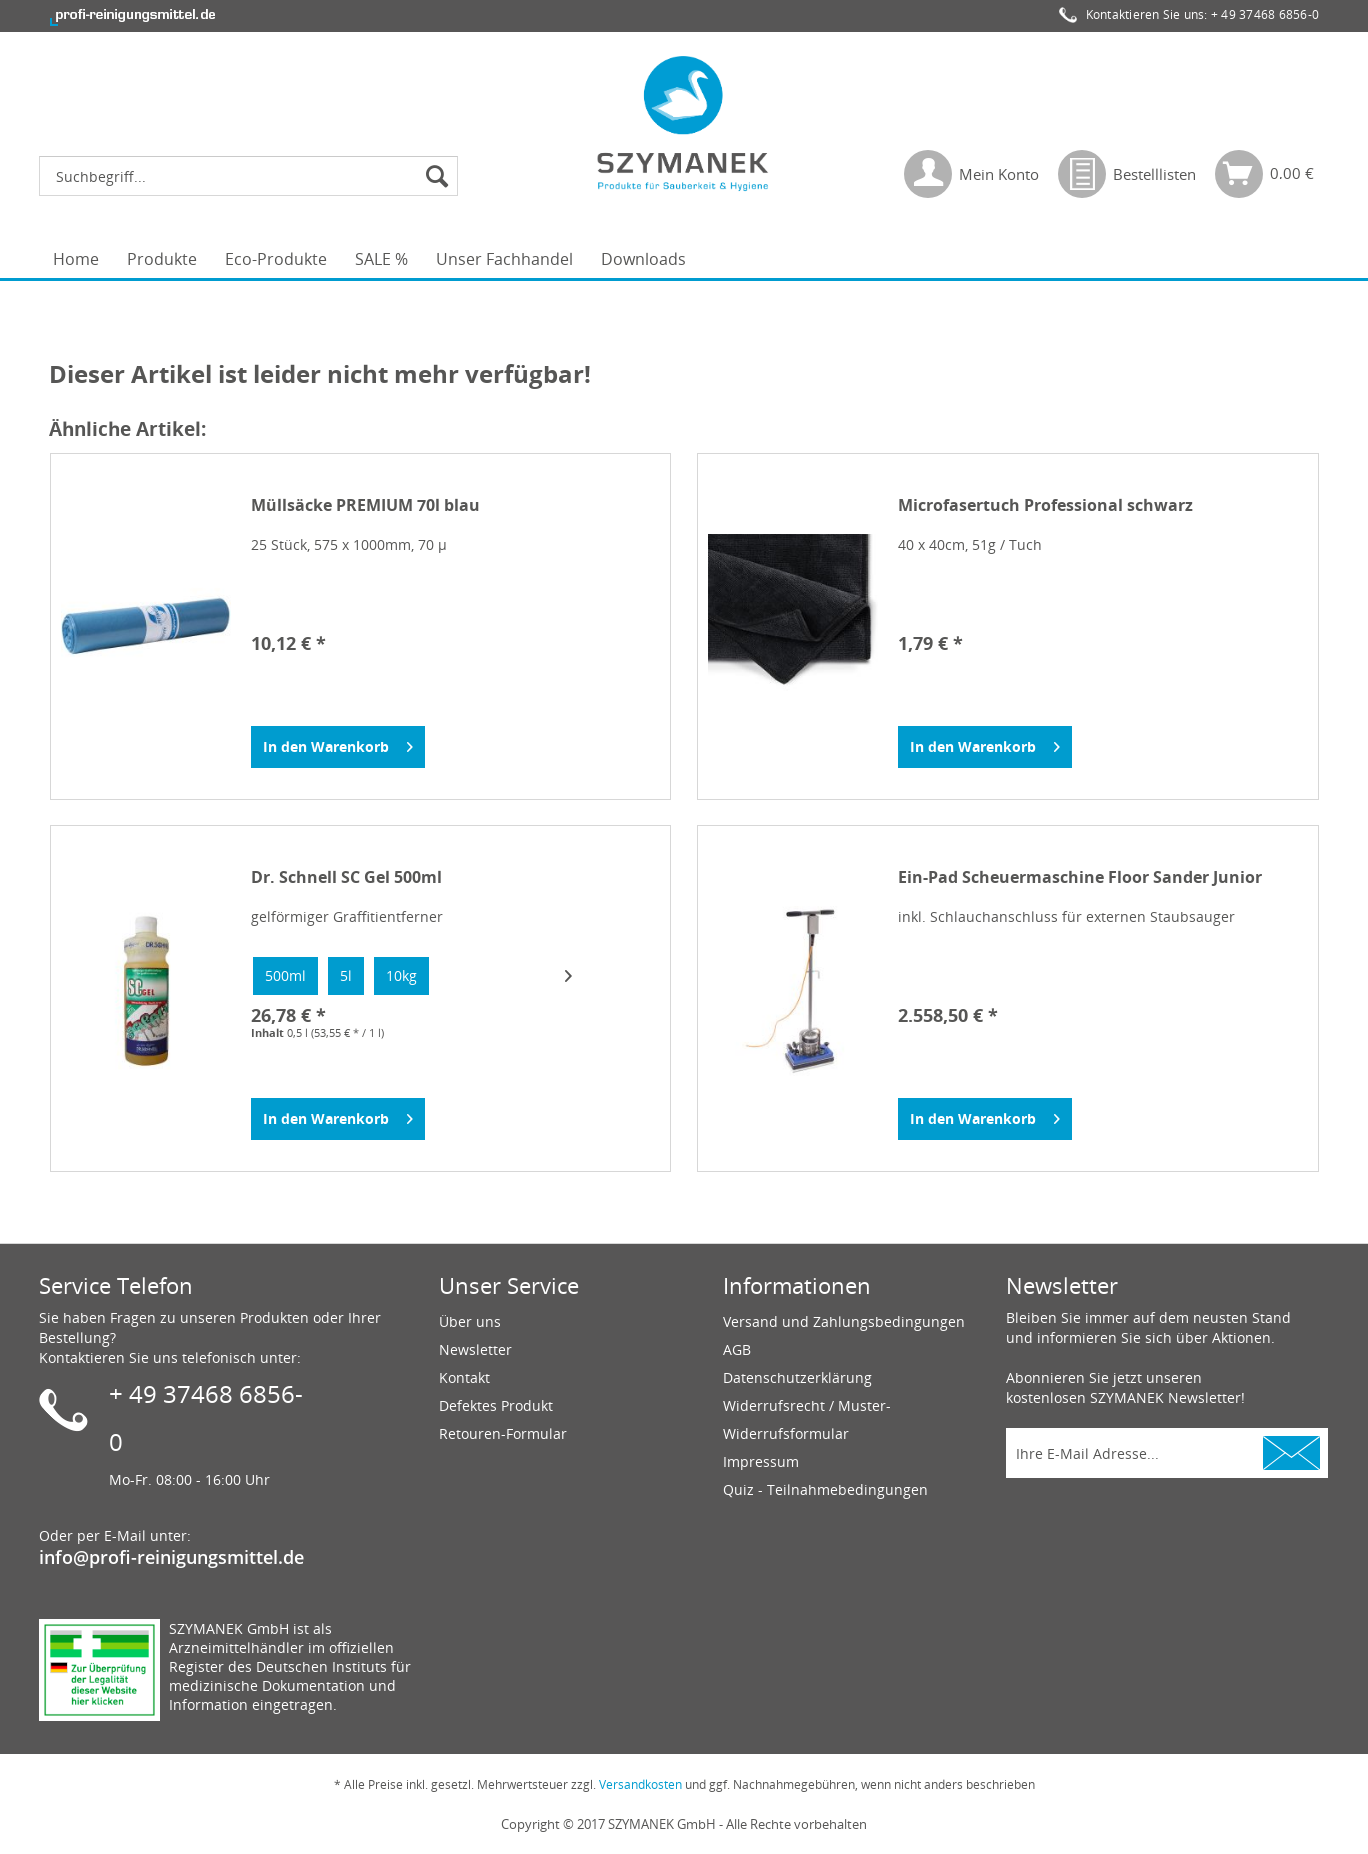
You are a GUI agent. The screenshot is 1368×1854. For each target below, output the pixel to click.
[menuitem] (253, 176)
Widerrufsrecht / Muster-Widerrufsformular (807, 1419)
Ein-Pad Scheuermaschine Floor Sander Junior (1080, 877)
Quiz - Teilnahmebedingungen (825, 1489)
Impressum (761, 1461)
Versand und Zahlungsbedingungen (844, 1321)
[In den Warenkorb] (338, 747)
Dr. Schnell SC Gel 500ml (346, 877)
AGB (737, 1349)
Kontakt (464, 1377)
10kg (401, 975)
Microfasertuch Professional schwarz (1045, 505)
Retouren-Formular (503, 1433)
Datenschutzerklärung (797, 1377)
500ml (285, 975)
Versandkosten (640, 1784)
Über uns (470, 1321)
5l (346, 975)
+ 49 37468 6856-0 (1265, 14)
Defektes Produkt (496, 1405)
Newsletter (475, 1349)
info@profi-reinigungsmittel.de (171, 1557)
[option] (285, 976)
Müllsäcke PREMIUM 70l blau (365, 505)
